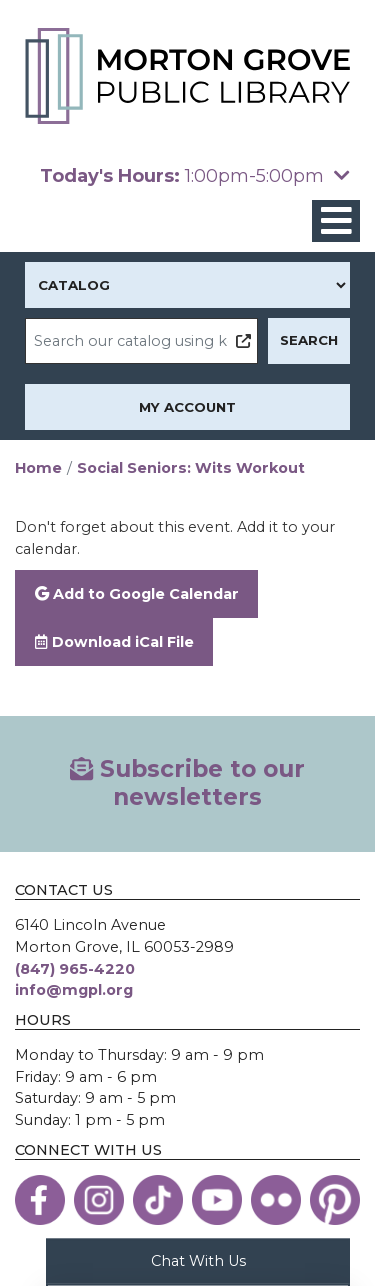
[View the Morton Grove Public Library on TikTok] (158, 1200)
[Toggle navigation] (336, 221)
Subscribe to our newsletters (187, 783)
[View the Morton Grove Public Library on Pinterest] (335, 1200)
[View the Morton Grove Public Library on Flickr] (276, 1200)
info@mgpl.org (74, 990)
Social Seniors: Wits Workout (191, 468)
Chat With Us (198, 1260)
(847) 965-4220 (75, 969)
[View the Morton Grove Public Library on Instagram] (99, 1200)
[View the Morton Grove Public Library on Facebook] (40, 1200)
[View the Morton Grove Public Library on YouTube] (217, 1200)
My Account (187, 407)
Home (38, 468)
